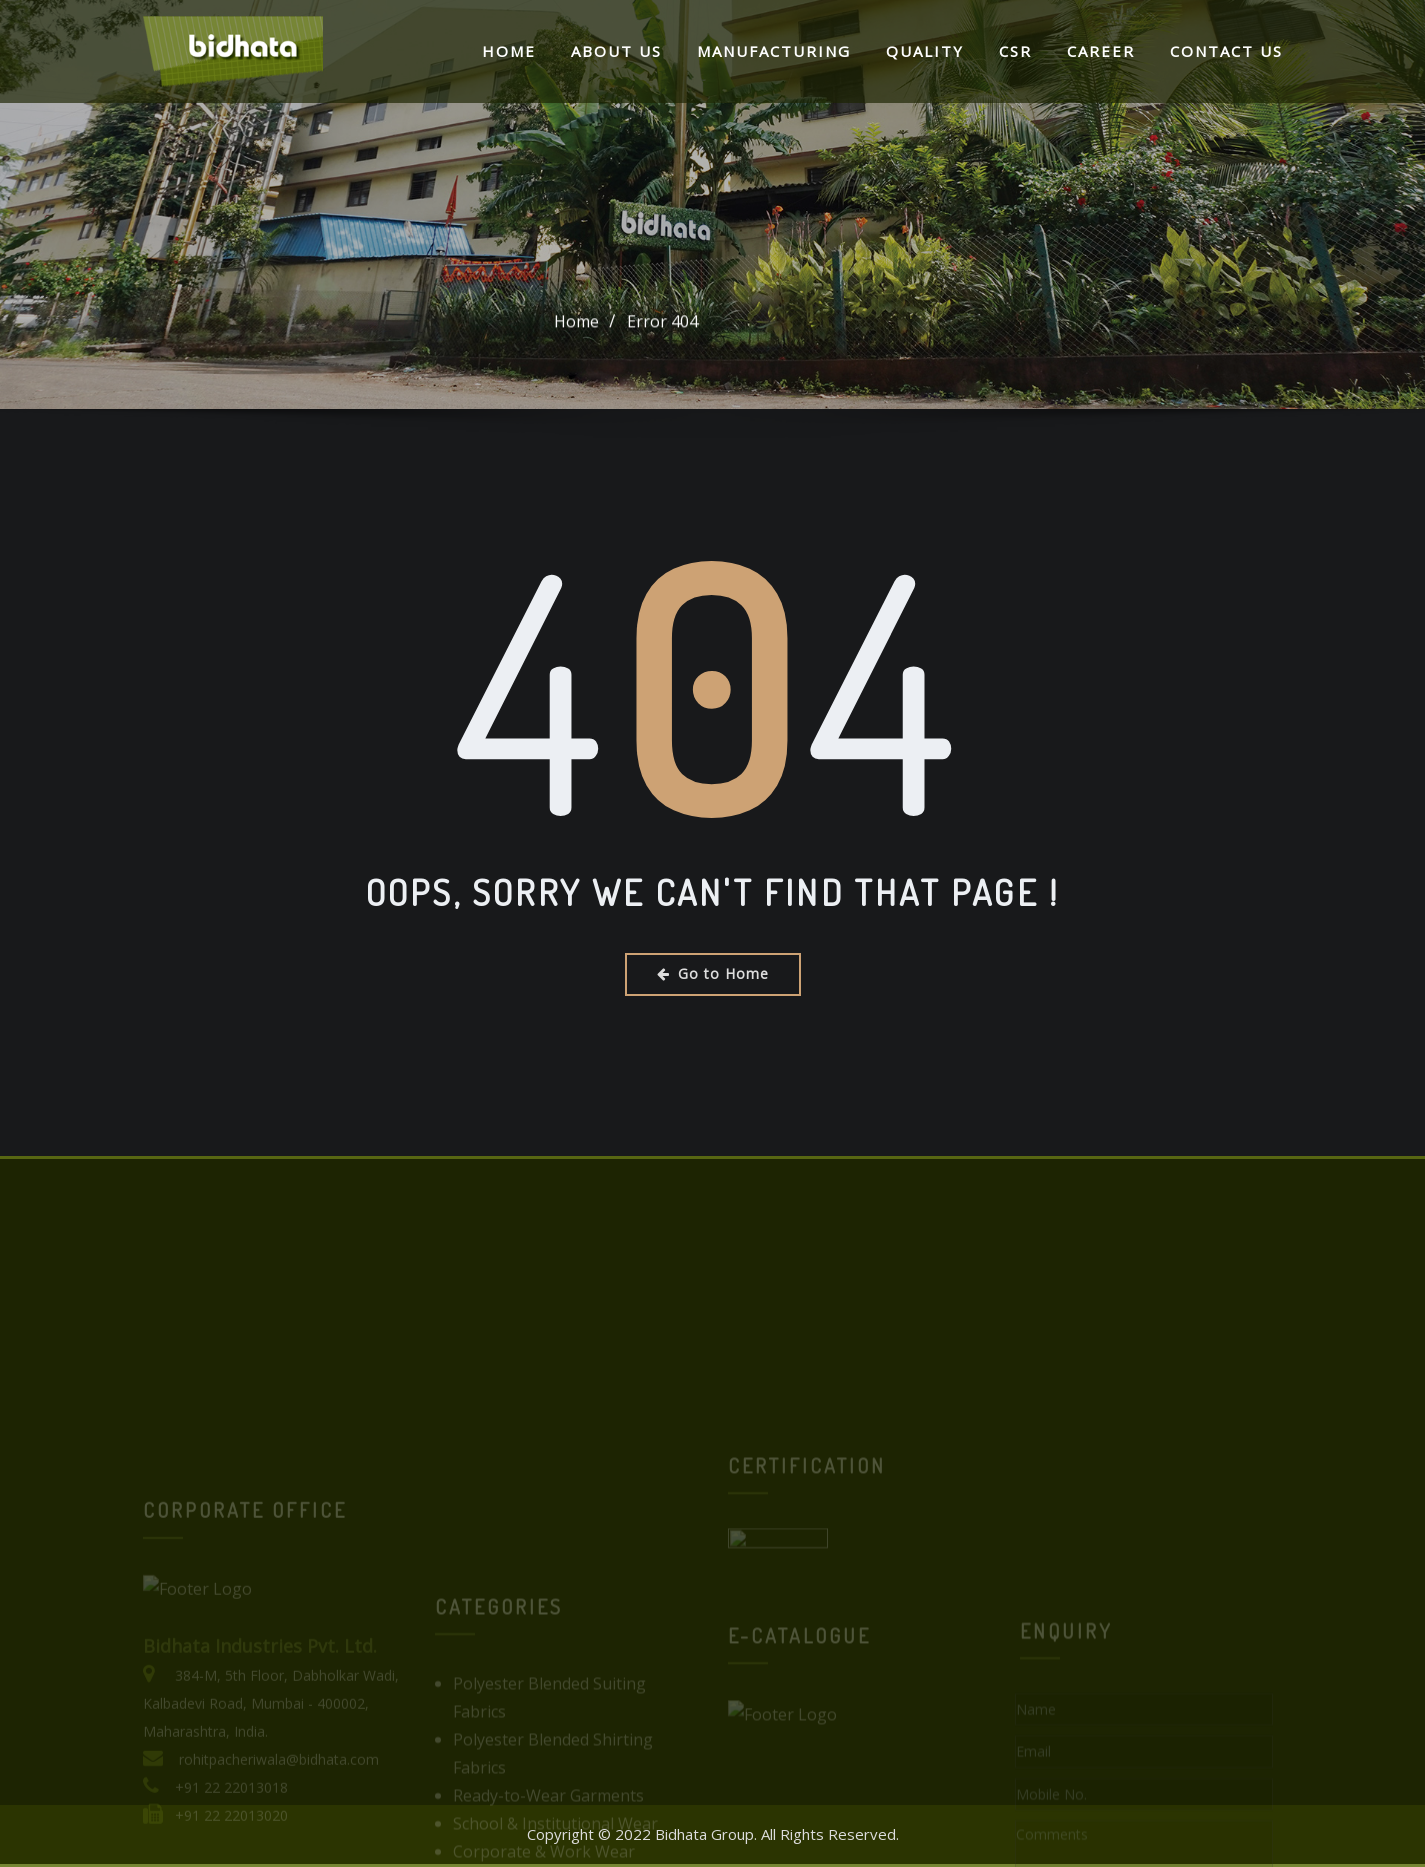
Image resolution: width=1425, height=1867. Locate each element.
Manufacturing (774, 51)
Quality (925, 51)
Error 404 (662, 325)
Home (509, 51)
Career (1101, 51)
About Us (616, 51)
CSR (1015, 51)
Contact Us (1226, 51)
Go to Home (713, 973)
